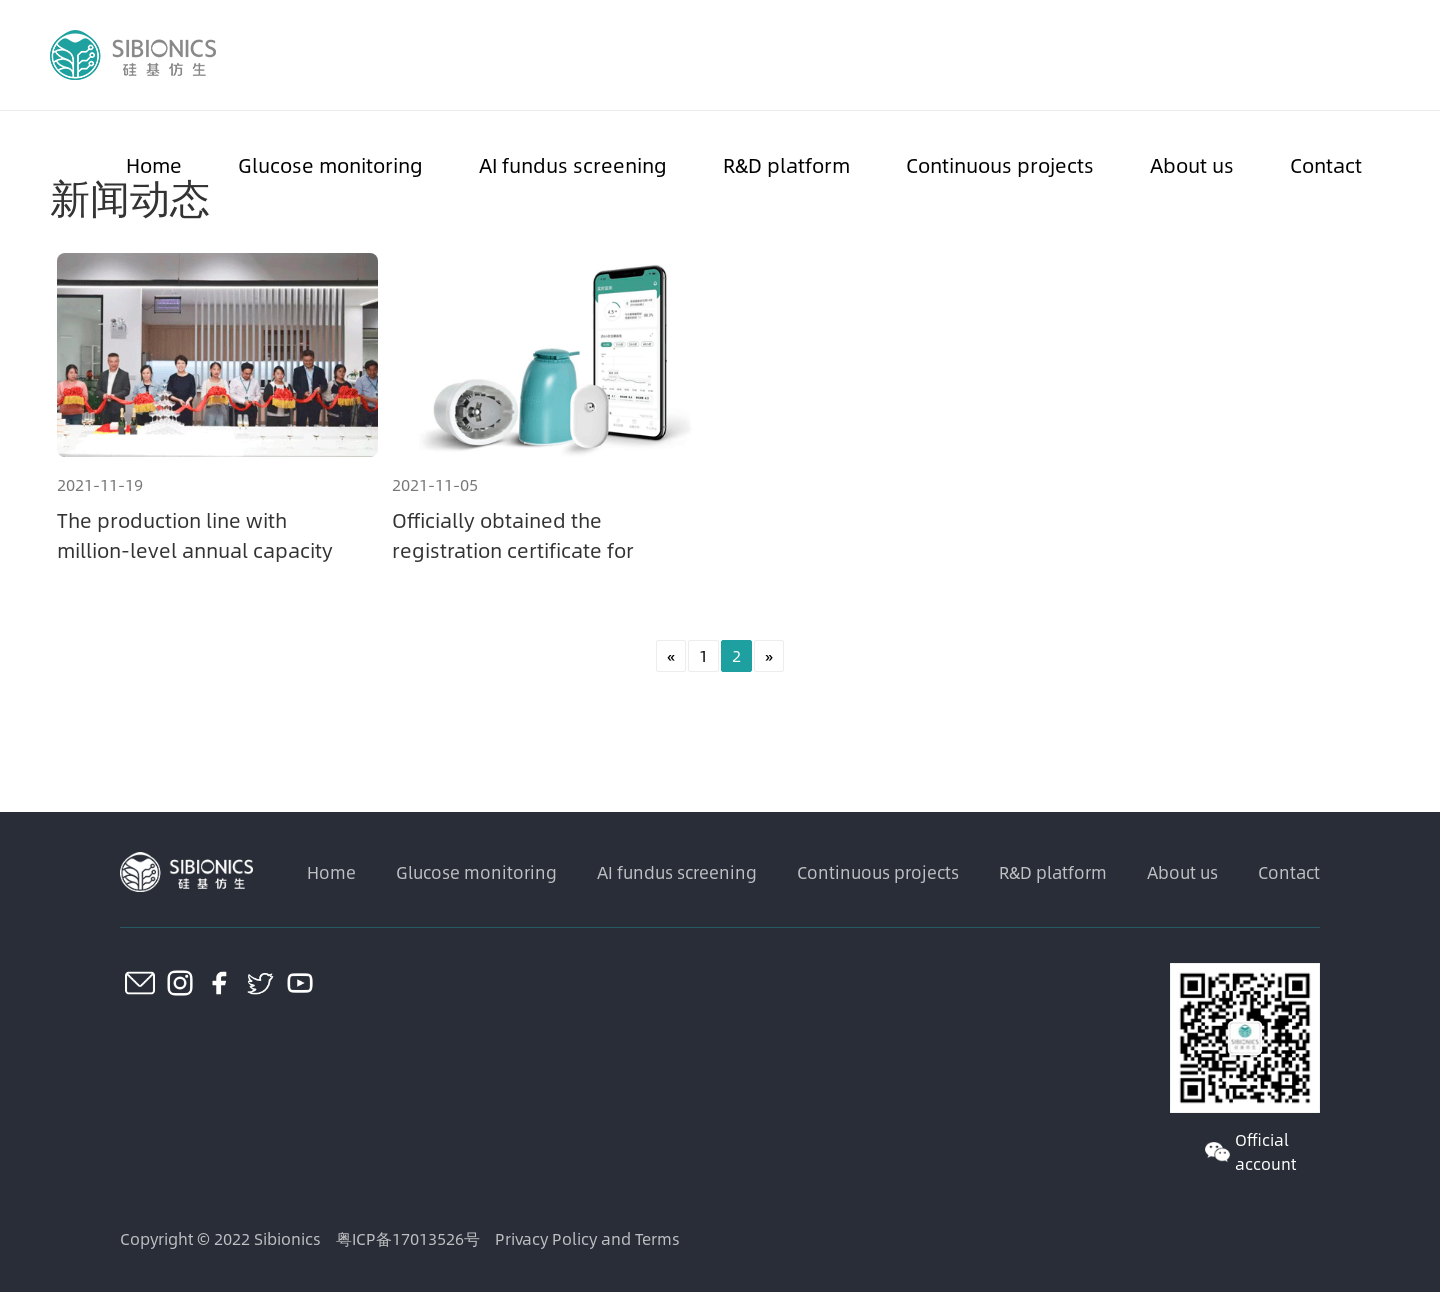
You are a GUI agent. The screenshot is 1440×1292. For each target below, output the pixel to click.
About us (1192, 164)
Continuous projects (1000, 164)
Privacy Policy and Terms (587, 1238)
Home (154, 164)
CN (1378, 55)
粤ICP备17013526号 (408, 1238)
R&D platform (786, 164)
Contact (1326, 164)
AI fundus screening (573, 164)
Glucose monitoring (330, 164)
